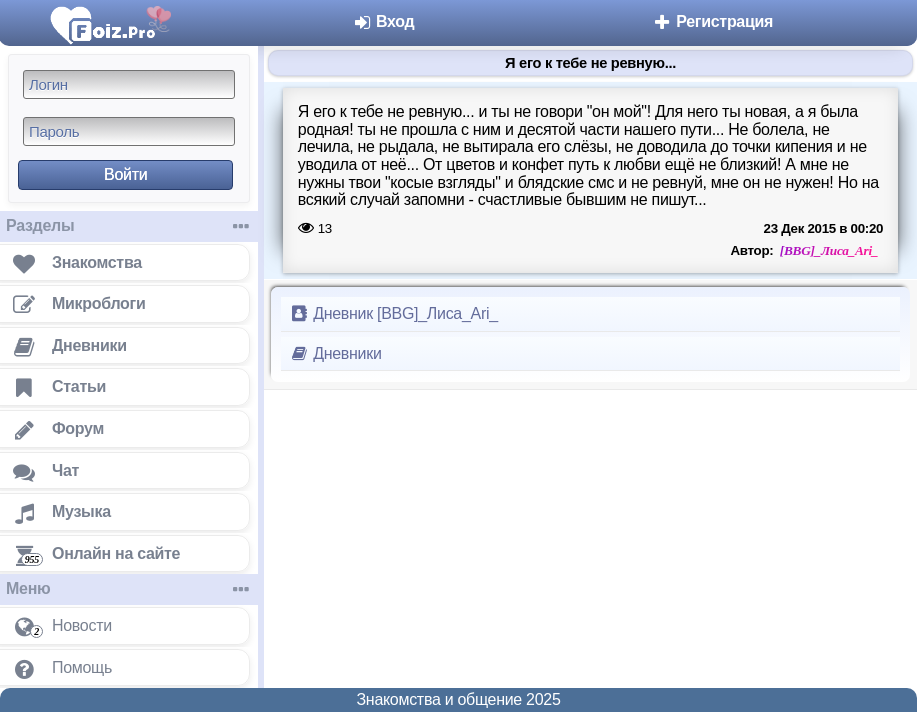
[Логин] (129, 84)
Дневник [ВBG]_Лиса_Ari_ (393, 313)
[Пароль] (129, 131)
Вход (383, 21)
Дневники (335, 353)
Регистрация (712, 21)
